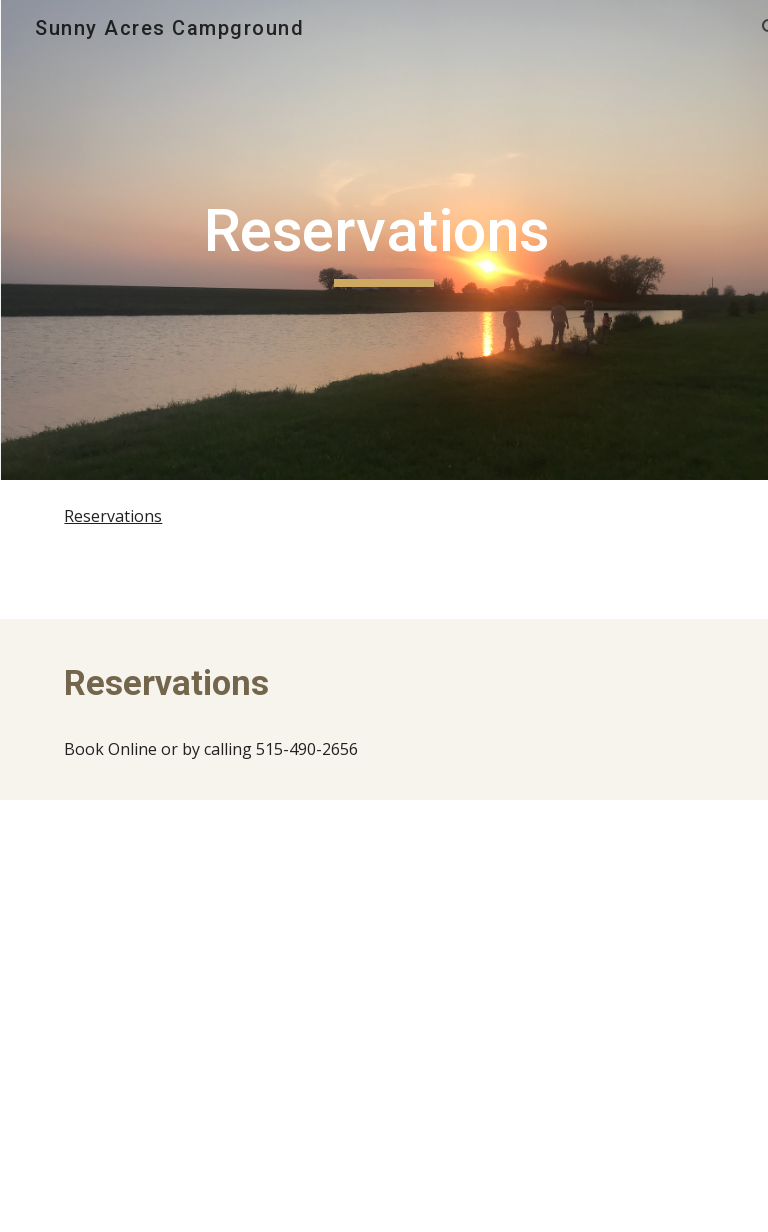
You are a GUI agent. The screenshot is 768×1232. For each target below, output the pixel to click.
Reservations (113, 516)
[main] (383, 240)
